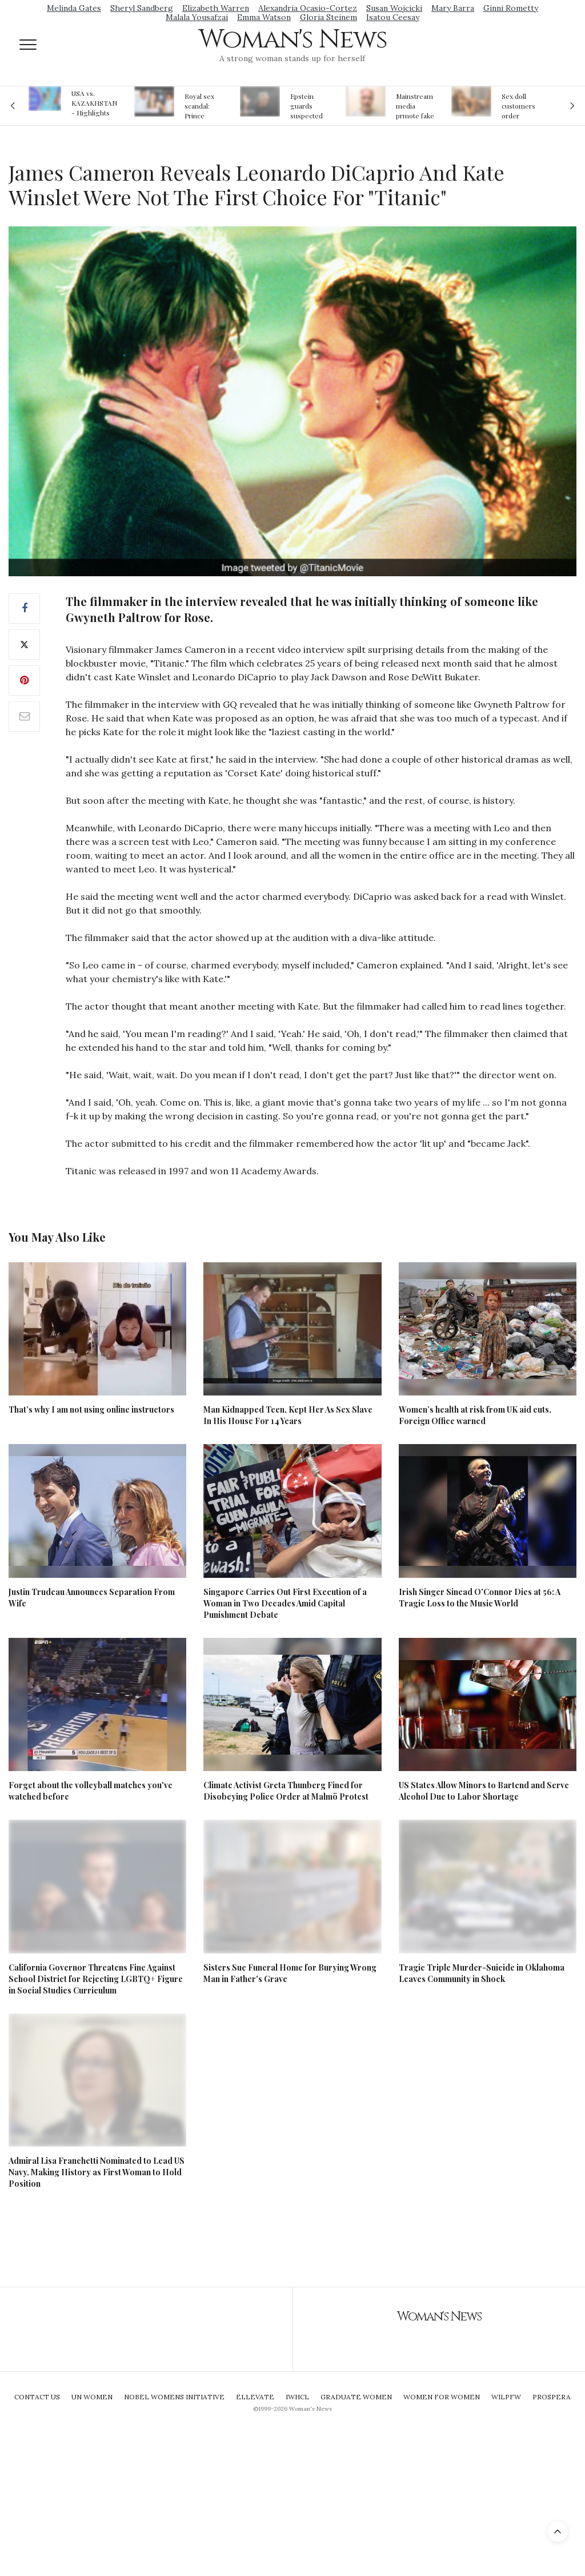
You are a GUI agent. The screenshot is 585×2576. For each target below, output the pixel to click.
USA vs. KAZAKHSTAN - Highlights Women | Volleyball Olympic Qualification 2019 (94, 103)
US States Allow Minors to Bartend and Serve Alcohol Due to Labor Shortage (484, 1791)
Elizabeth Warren (215, 8)
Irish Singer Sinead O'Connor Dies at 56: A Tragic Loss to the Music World (479, 1597)
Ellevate (255, 2396)
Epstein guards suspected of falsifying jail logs (308, 105)
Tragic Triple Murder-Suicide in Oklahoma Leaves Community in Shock (481, 1973)
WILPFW (506, 2396)
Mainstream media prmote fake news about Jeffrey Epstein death (415, 105)
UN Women (92, 2396)
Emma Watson (264, 17)
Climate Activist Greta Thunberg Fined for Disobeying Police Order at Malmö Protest (285, 1791)
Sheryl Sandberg (141, 8)
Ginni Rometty (510, 8)
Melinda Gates (74, 8)
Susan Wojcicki (394, 8)
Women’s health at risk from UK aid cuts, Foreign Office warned (475, 1415)
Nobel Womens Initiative (174, 2396)
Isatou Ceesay (392, 17)
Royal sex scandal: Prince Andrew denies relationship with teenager (203, 105)
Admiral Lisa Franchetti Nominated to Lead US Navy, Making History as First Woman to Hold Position (97, 2172)
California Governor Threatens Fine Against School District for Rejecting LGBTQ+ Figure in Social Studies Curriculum (96, 1979)
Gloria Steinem (328, 17)
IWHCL (297, 2396)
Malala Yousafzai (197, 17)
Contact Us (37, 2396)
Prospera (551, 2396)
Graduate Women (356, 2396)
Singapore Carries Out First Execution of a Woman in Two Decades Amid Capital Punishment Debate (285, 1603)
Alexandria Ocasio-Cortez (307, 8)
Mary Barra (452, 8)
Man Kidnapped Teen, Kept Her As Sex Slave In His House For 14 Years (287, 1415)
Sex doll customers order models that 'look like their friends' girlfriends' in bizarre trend (520, 105)
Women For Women (441, 2396)
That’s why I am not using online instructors (91, 1409)
